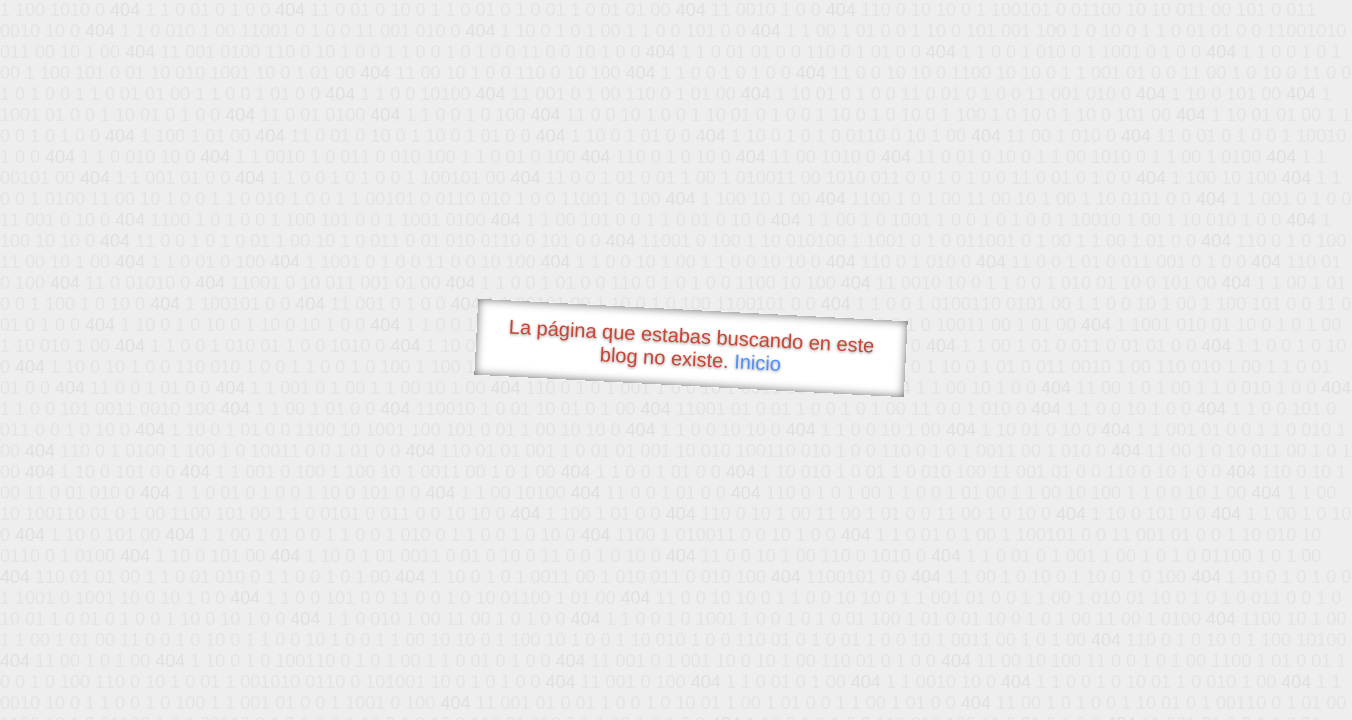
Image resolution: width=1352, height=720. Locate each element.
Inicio (758, 362)
